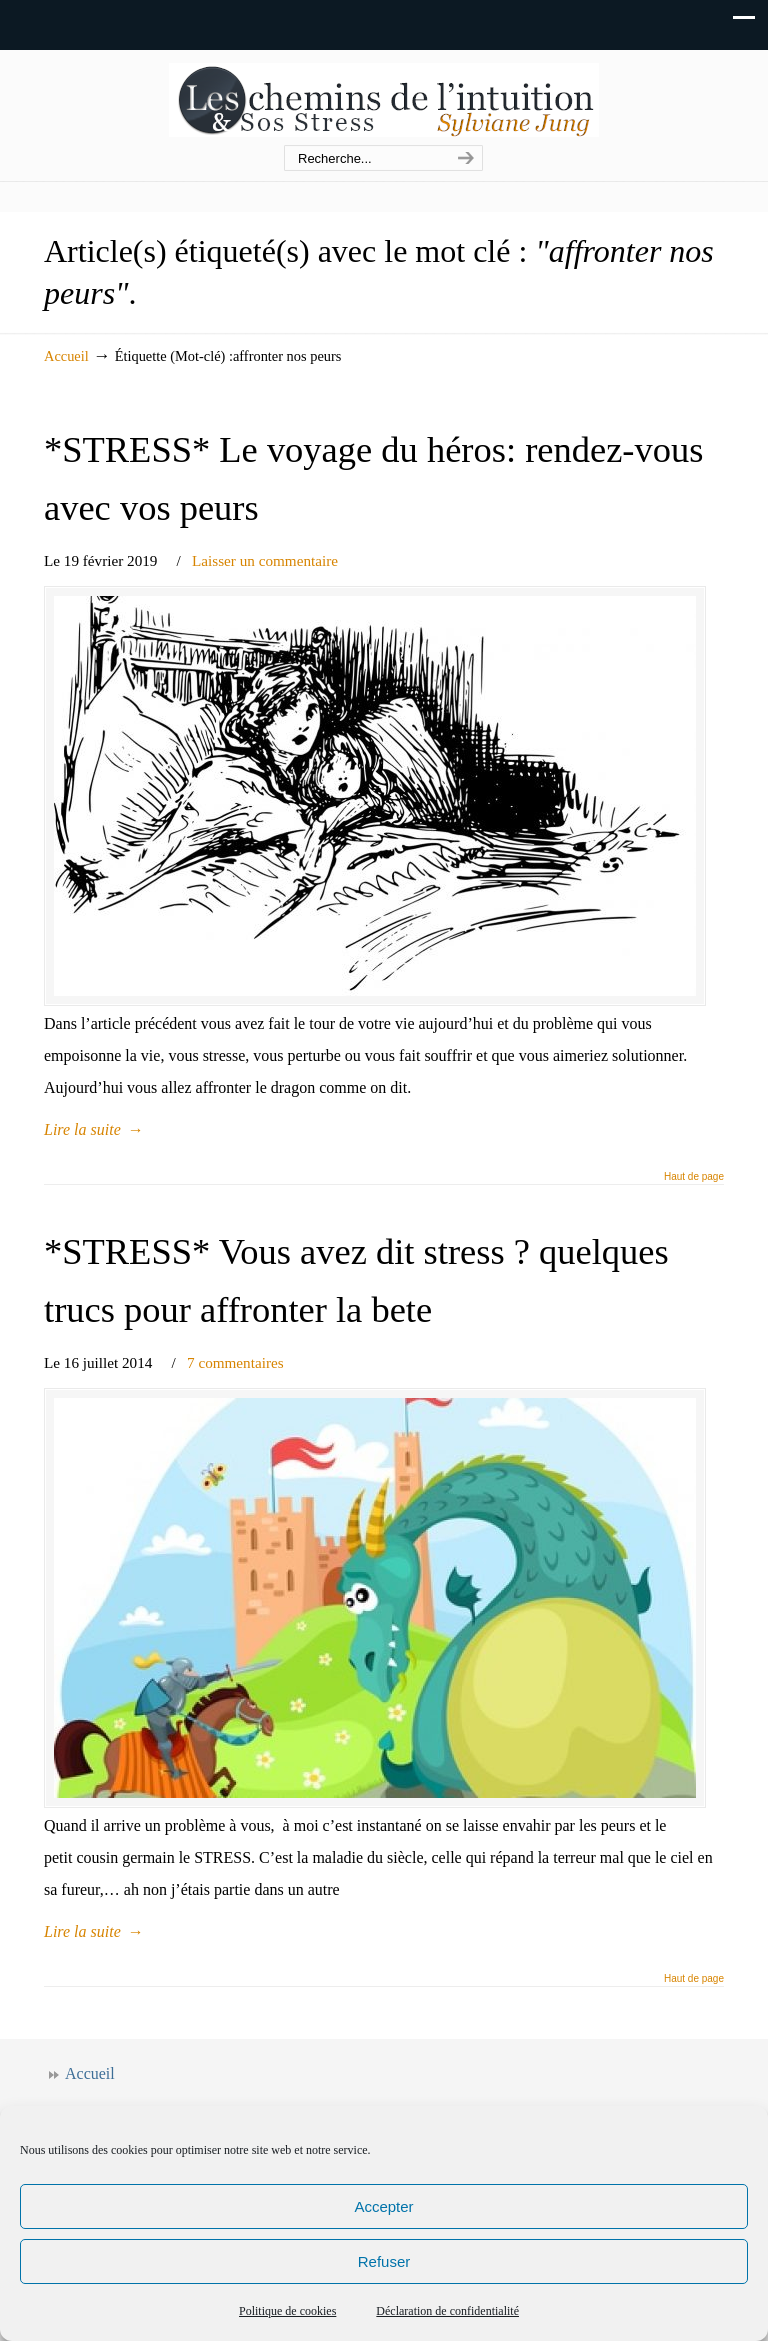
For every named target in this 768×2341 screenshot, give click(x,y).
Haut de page (694, 1177)
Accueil (66, 356)
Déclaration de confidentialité (447, 2311)
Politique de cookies (287, 2311)
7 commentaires (235, 1362)
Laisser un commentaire (265, 560)
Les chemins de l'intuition (384, 98)
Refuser (384, 2261)
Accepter (383, 2206)
